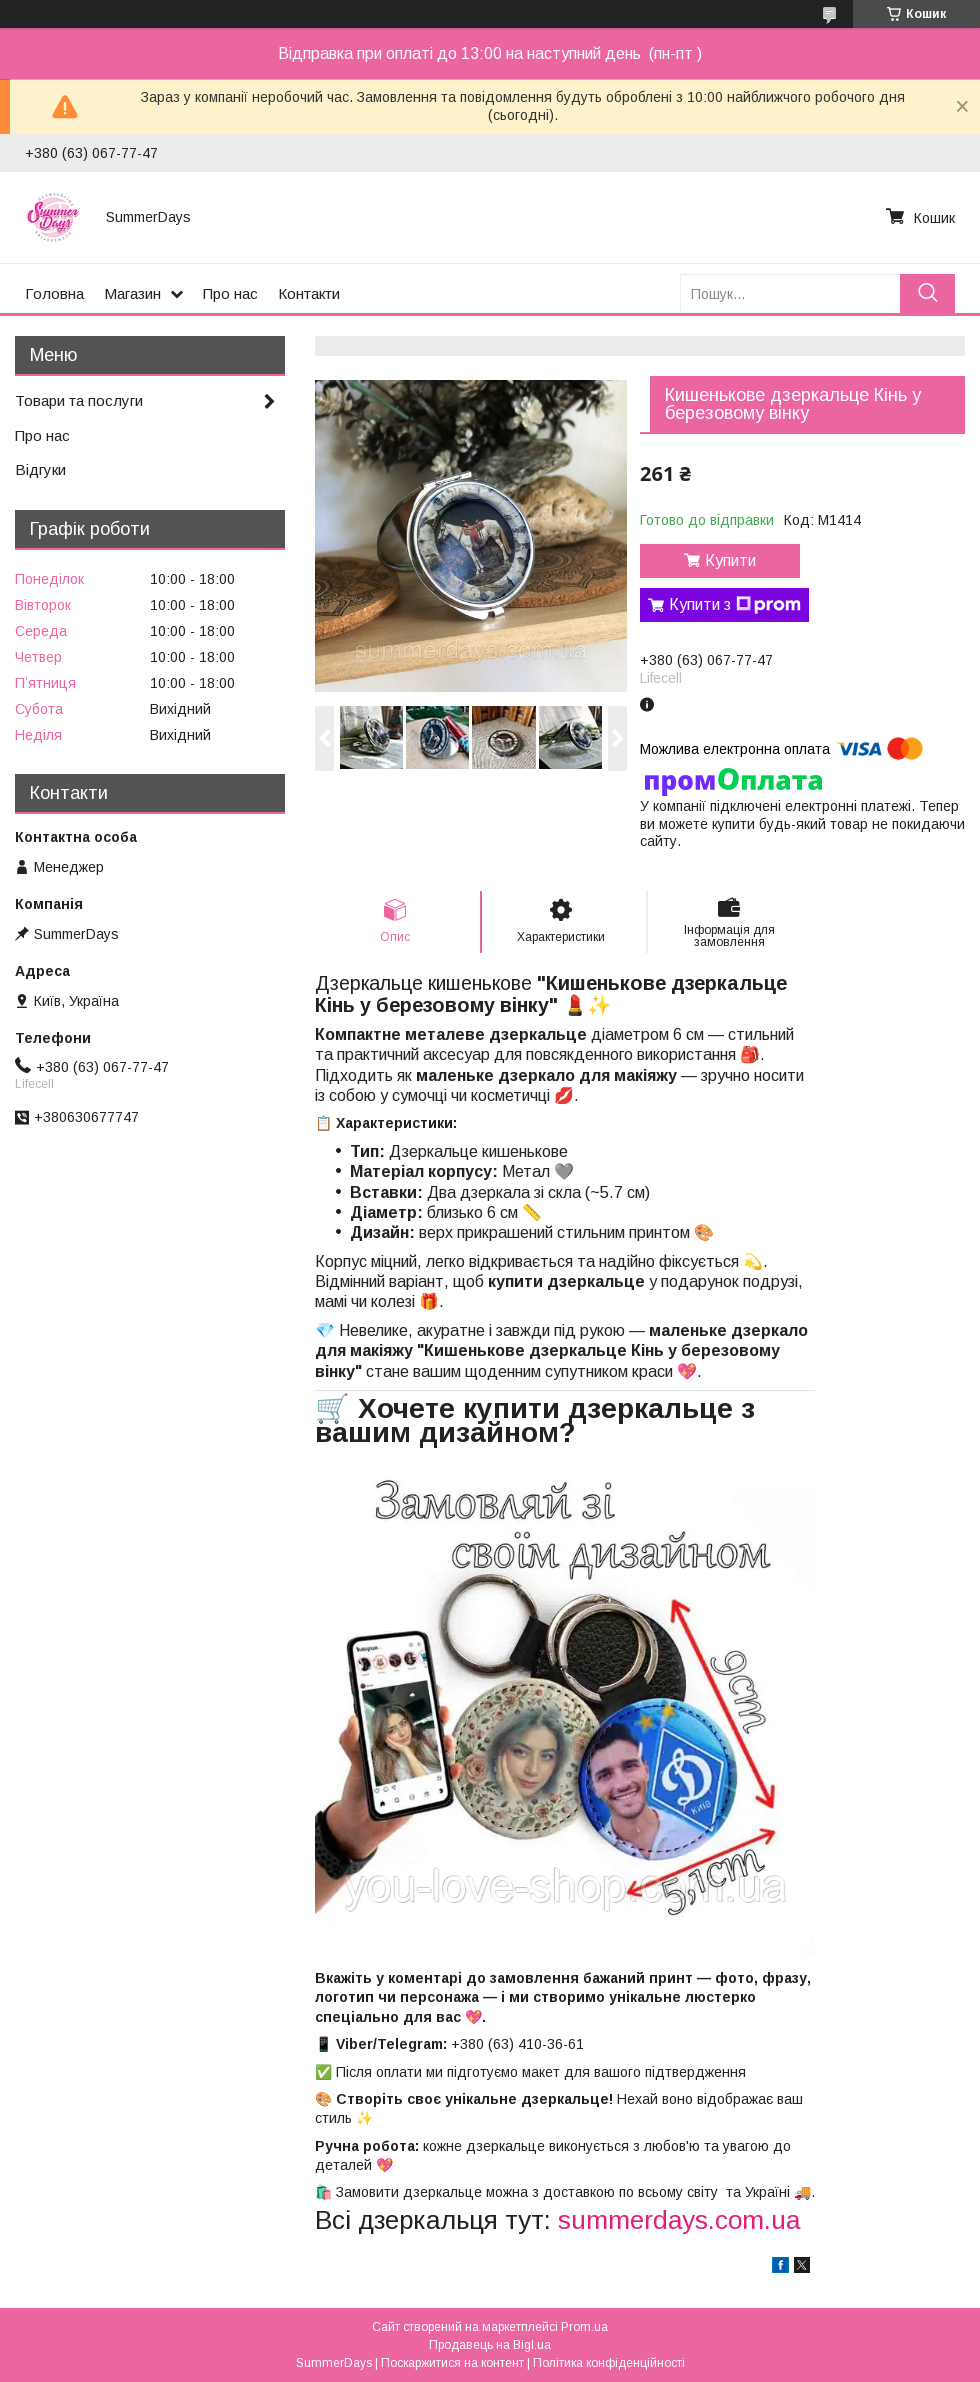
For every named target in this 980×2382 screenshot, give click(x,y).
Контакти (309, 293)
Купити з (735, 605)
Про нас (230, 293)
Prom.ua (584, 2327)
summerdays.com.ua (679, 2220)
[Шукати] (927, 293)
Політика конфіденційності (609, 2363)
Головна (54, 293)
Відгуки (40, 469)
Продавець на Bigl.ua (490, 2345)
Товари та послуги (79, 400)
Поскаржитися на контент (452, 2363)
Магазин (132, 293)
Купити (730, 560)
